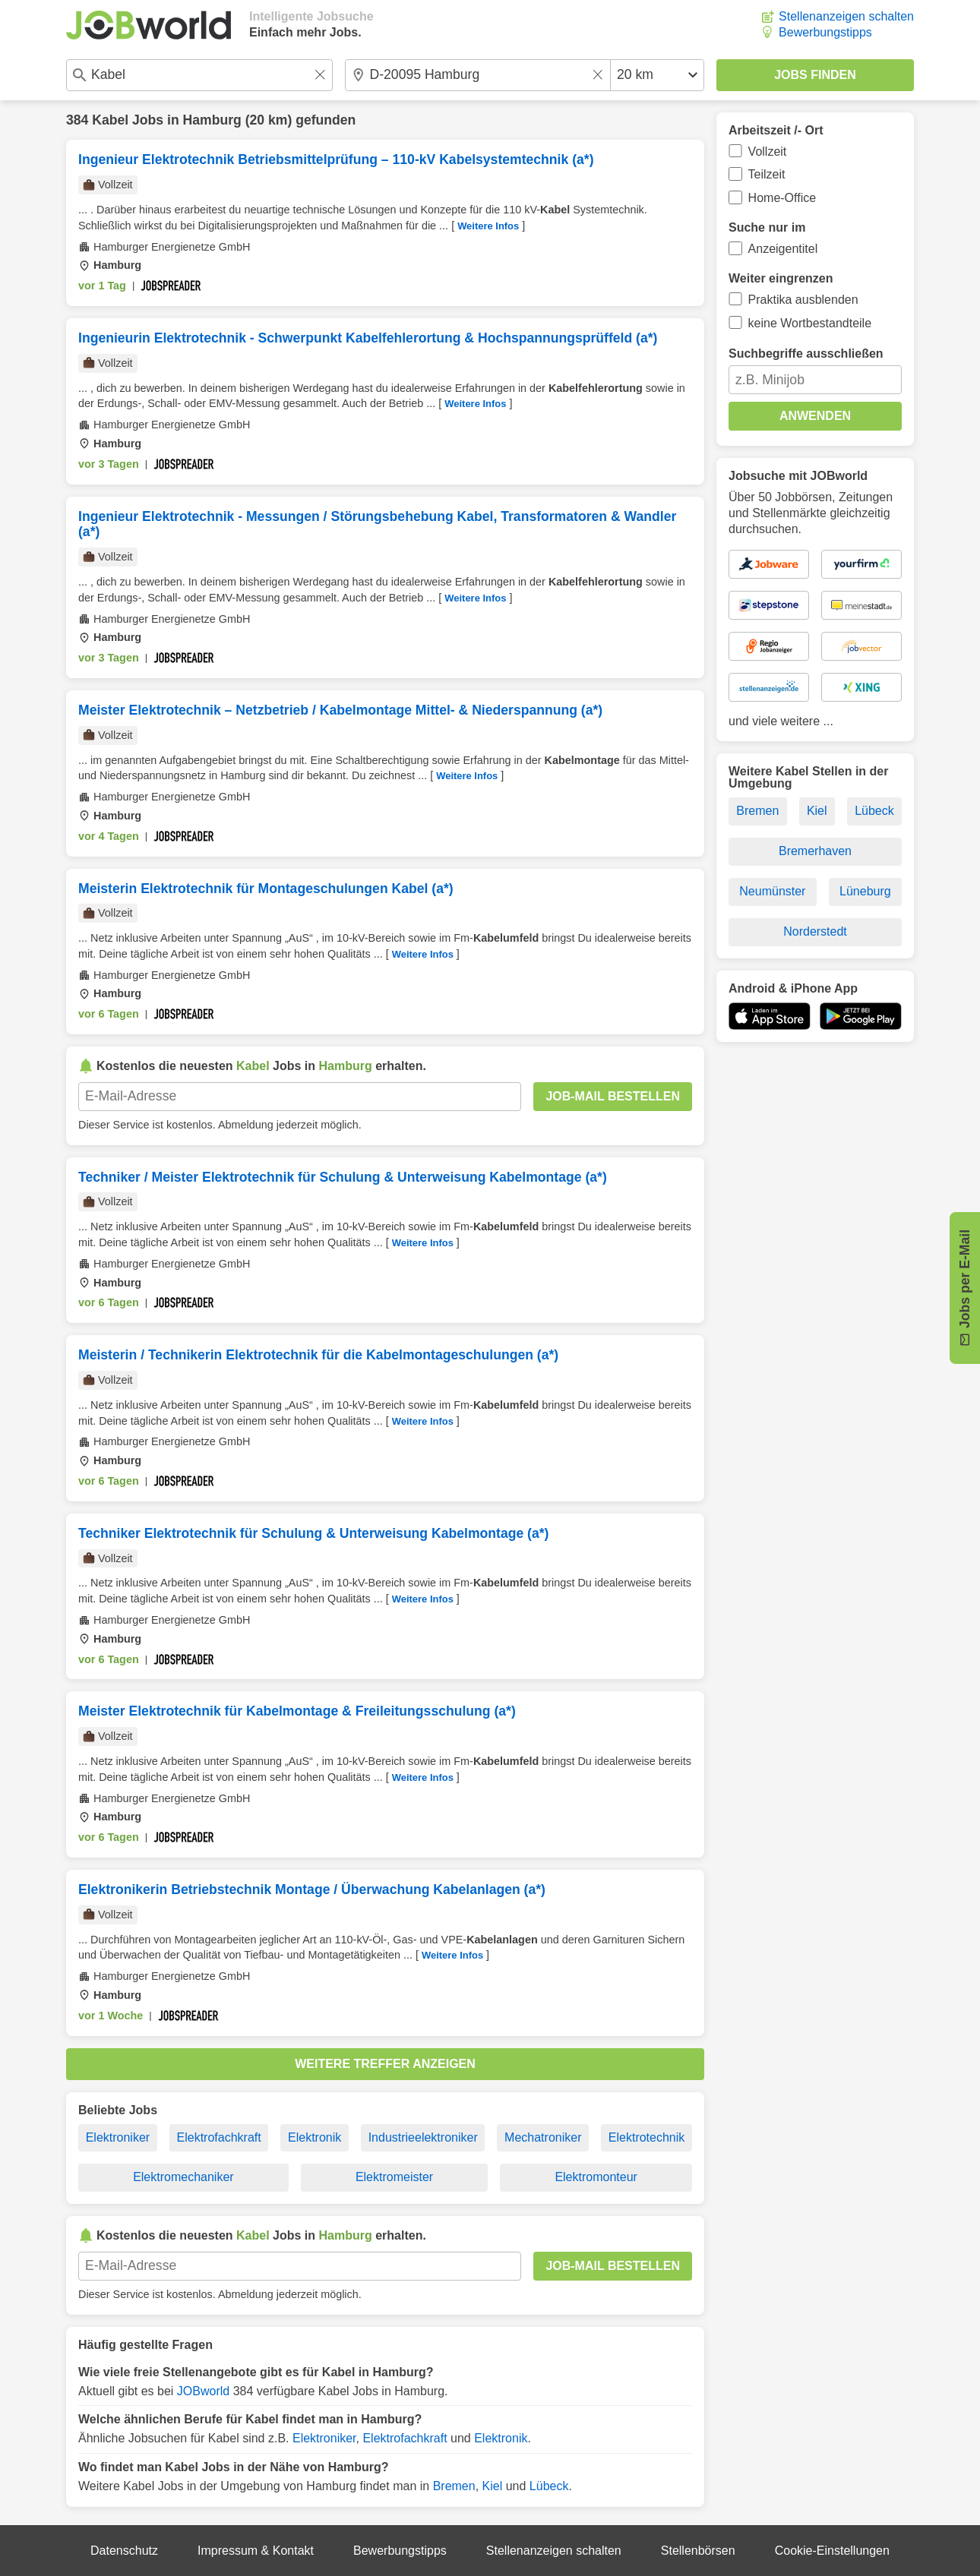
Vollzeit (767, 151)
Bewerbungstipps (825, 32)
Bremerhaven (815, 850)
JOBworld (203, 2391)
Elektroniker (118, 2137)
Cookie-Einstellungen (832, 2550)
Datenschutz (124, 2550)
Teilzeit (767, 174)
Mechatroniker (542, 2137)
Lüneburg (865, 891)
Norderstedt (815, 931)
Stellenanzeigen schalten (846, 16)
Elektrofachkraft (219, 2137)
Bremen (454, 2486)
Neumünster (772, 891)
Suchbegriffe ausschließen (806, 353)
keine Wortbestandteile (809, 323)
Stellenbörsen (698, 2550)
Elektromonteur (596, 2176)
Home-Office (782, 197)
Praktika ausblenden (803, 299)
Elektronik (314, 2137)
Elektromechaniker (183, 2176)
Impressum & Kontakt (256, 2550)
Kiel (492, 2486)
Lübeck (549, 2486)
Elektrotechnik (647, 2137)
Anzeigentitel (783, 248)
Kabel (110, 120)
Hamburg (212, 120)
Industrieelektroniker (423, 2137)
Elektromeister (394, 2176)
